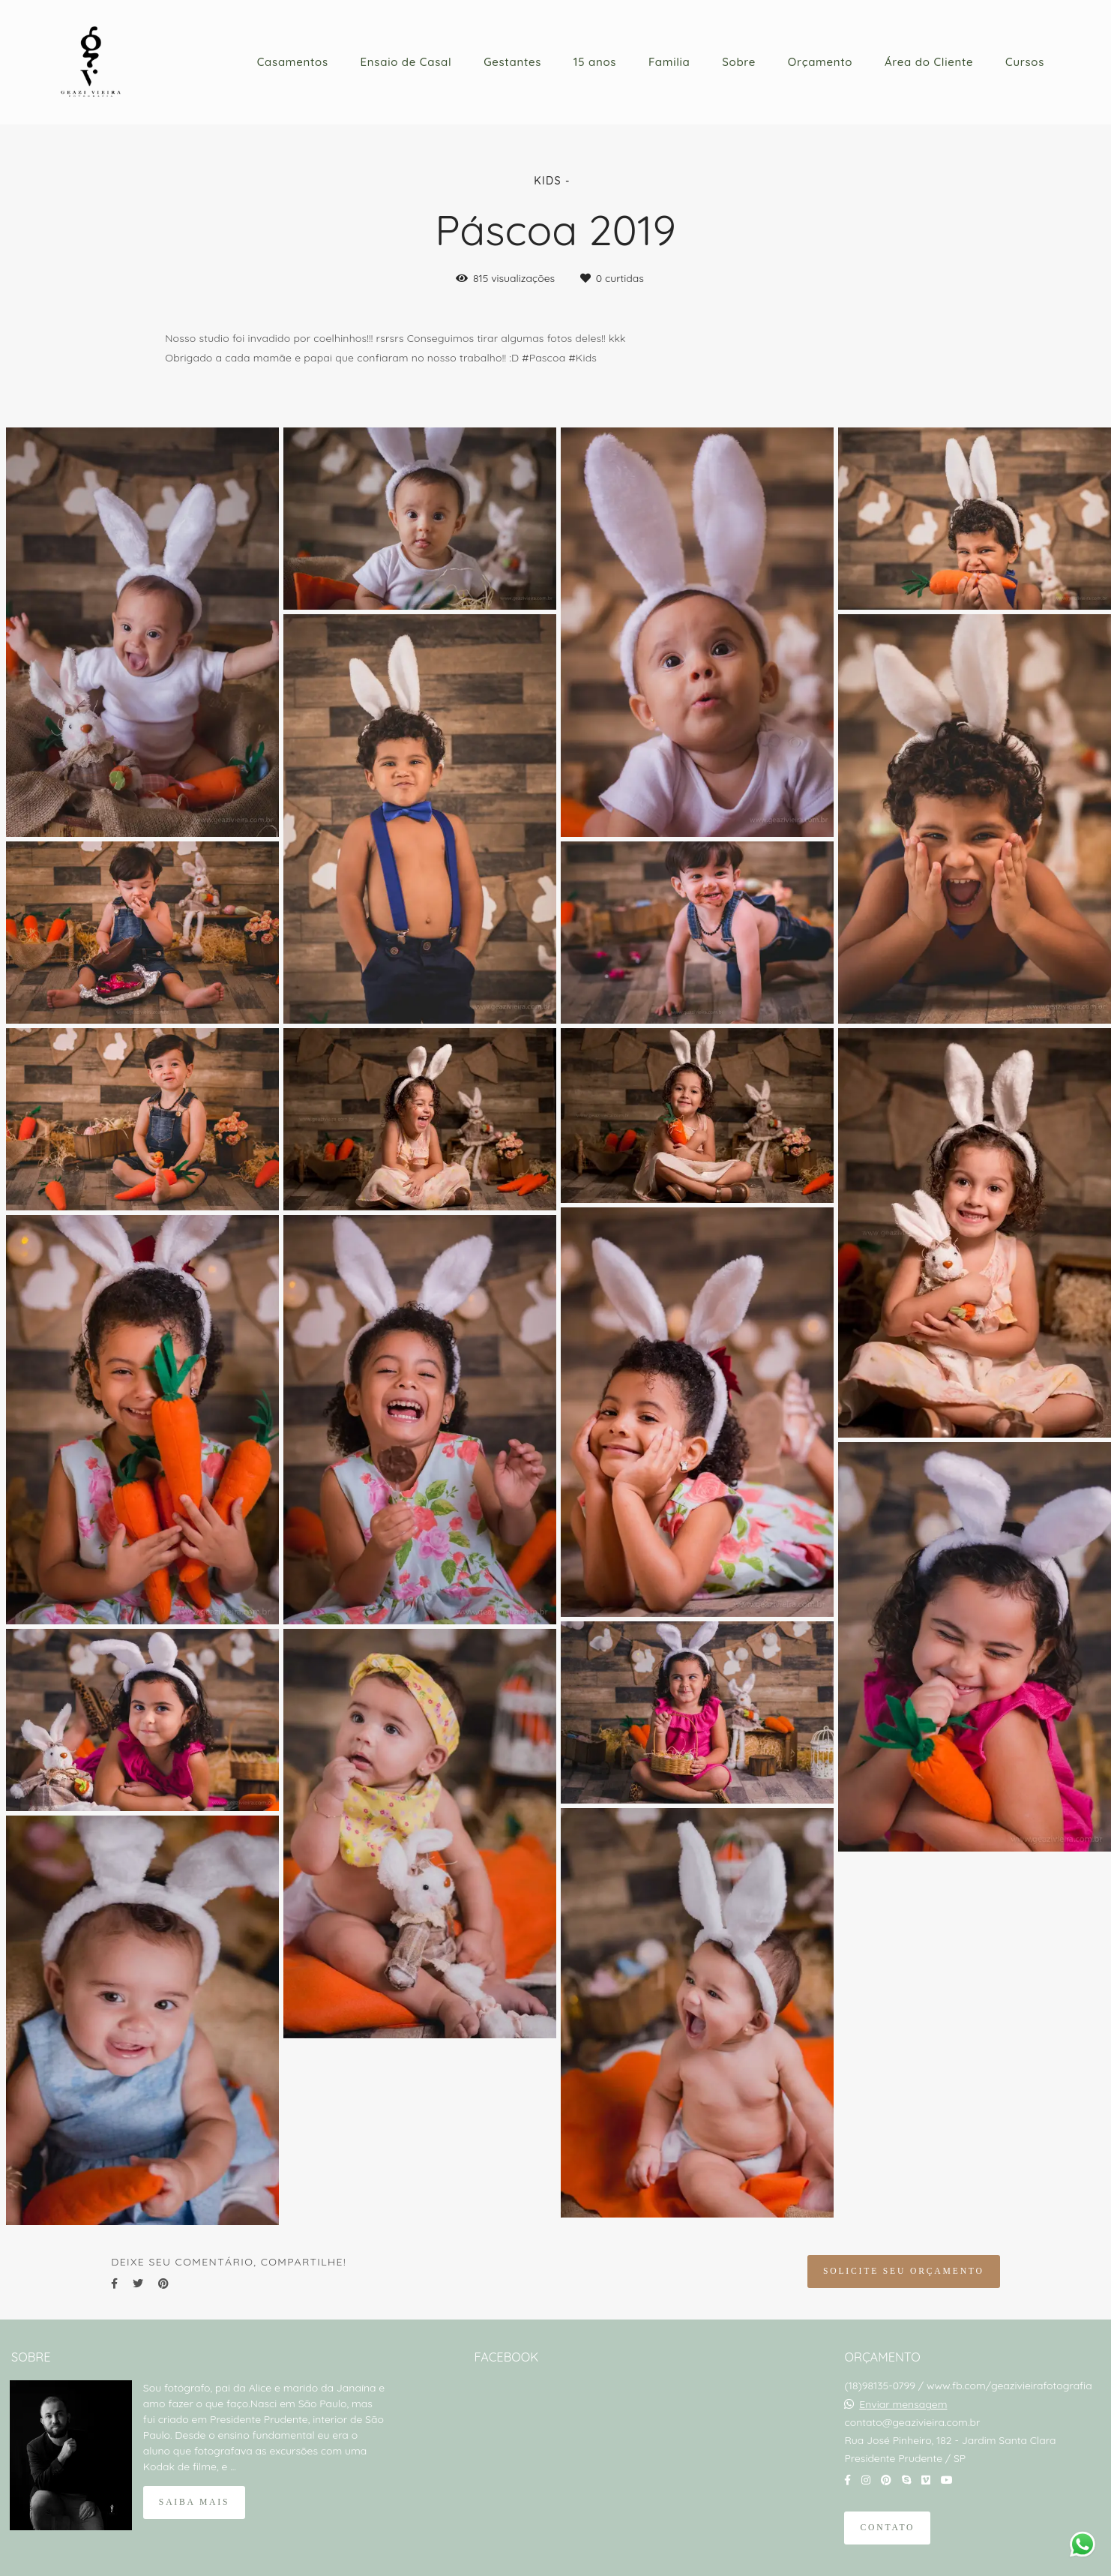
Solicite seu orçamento (903, 2271)
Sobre (739, 62)
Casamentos (292, 62)
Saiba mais (194, 2502)
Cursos (1024, 62)
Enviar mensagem (903, 2404)
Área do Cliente (929, 62)
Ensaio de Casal (406, 62)
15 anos (594, 62)
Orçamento (820, 62)
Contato (887, 2528)
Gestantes (512, 62)
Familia (669, 62)
